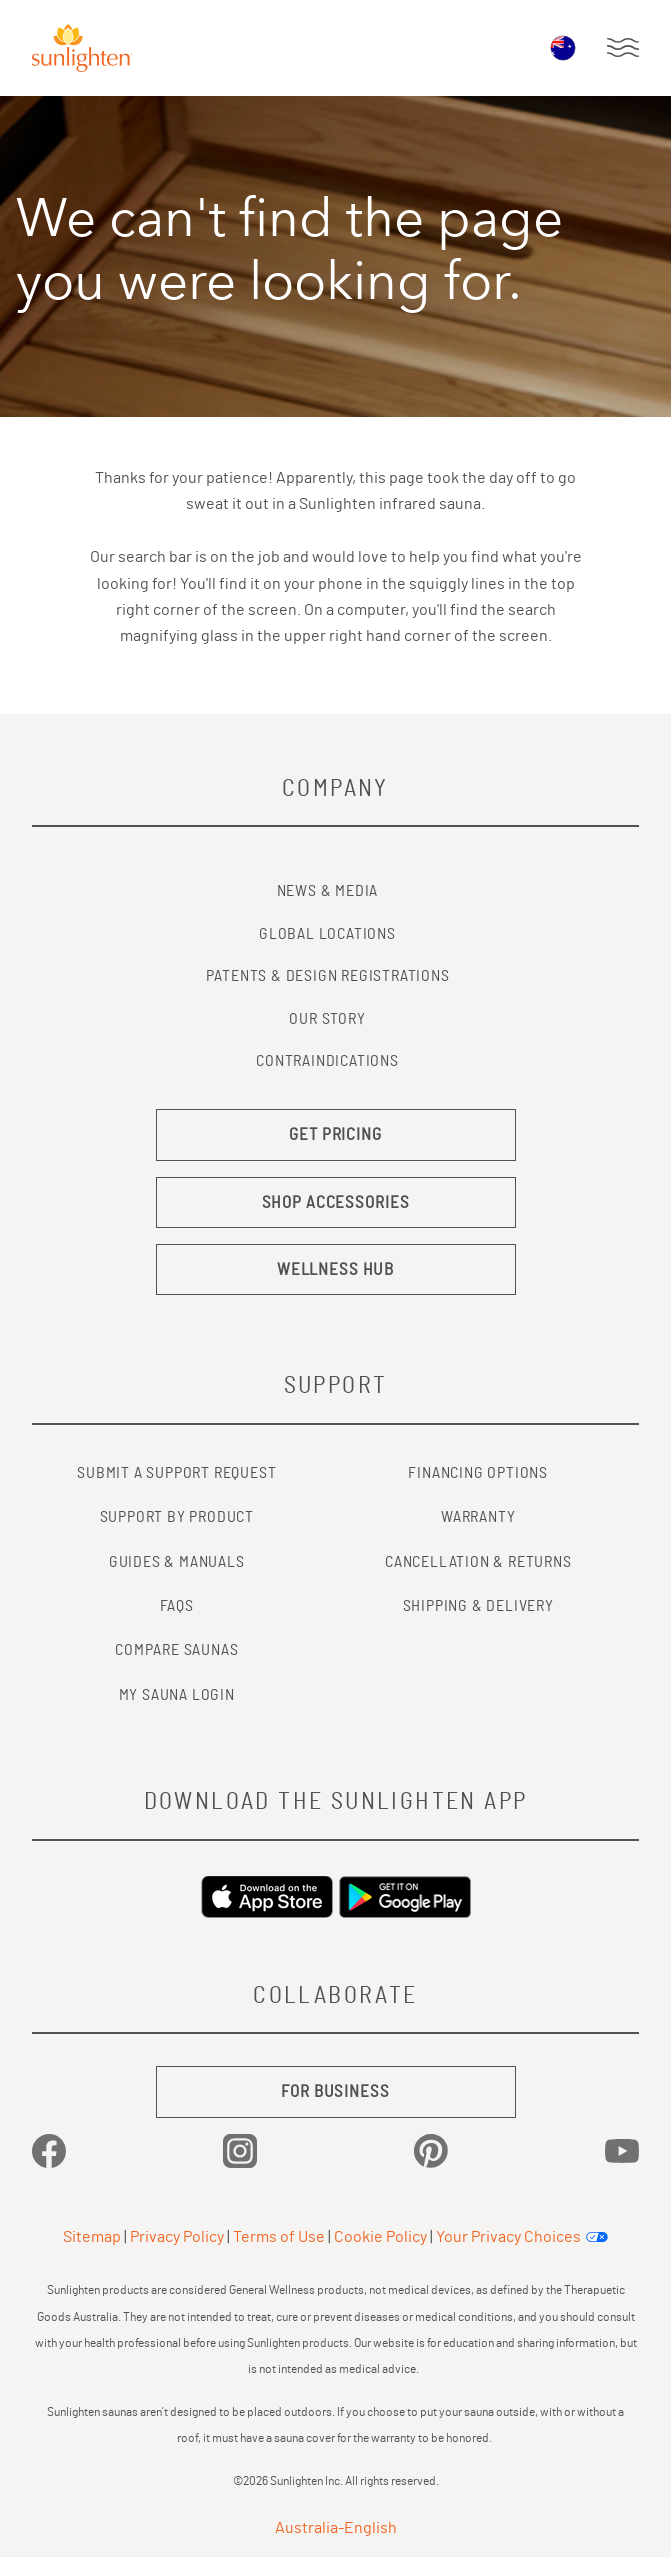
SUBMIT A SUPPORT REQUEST (176, 1473)
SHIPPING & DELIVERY (478, 1606)
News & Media (328, 891)
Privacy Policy (177, 2237)
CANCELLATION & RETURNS (478, 1562)
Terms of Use (279, 2237)
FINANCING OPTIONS (478, 1473)
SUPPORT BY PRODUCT (177, 1517)
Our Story (327, 1019)
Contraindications (327, 1061)
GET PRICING (335, 1134)
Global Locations (327, 934)
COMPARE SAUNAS (176, 1650)
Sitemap (92, 2237)
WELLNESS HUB (335, 1269)
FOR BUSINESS (335, 2091)
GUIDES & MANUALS (177, 1562)
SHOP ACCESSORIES (336, 1202)
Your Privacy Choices (508, 2237)
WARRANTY (478, 1517)
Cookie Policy (380, 2237)
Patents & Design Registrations (328, 976)
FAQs (177, 1606)
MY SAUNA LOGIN (177, 1695)
